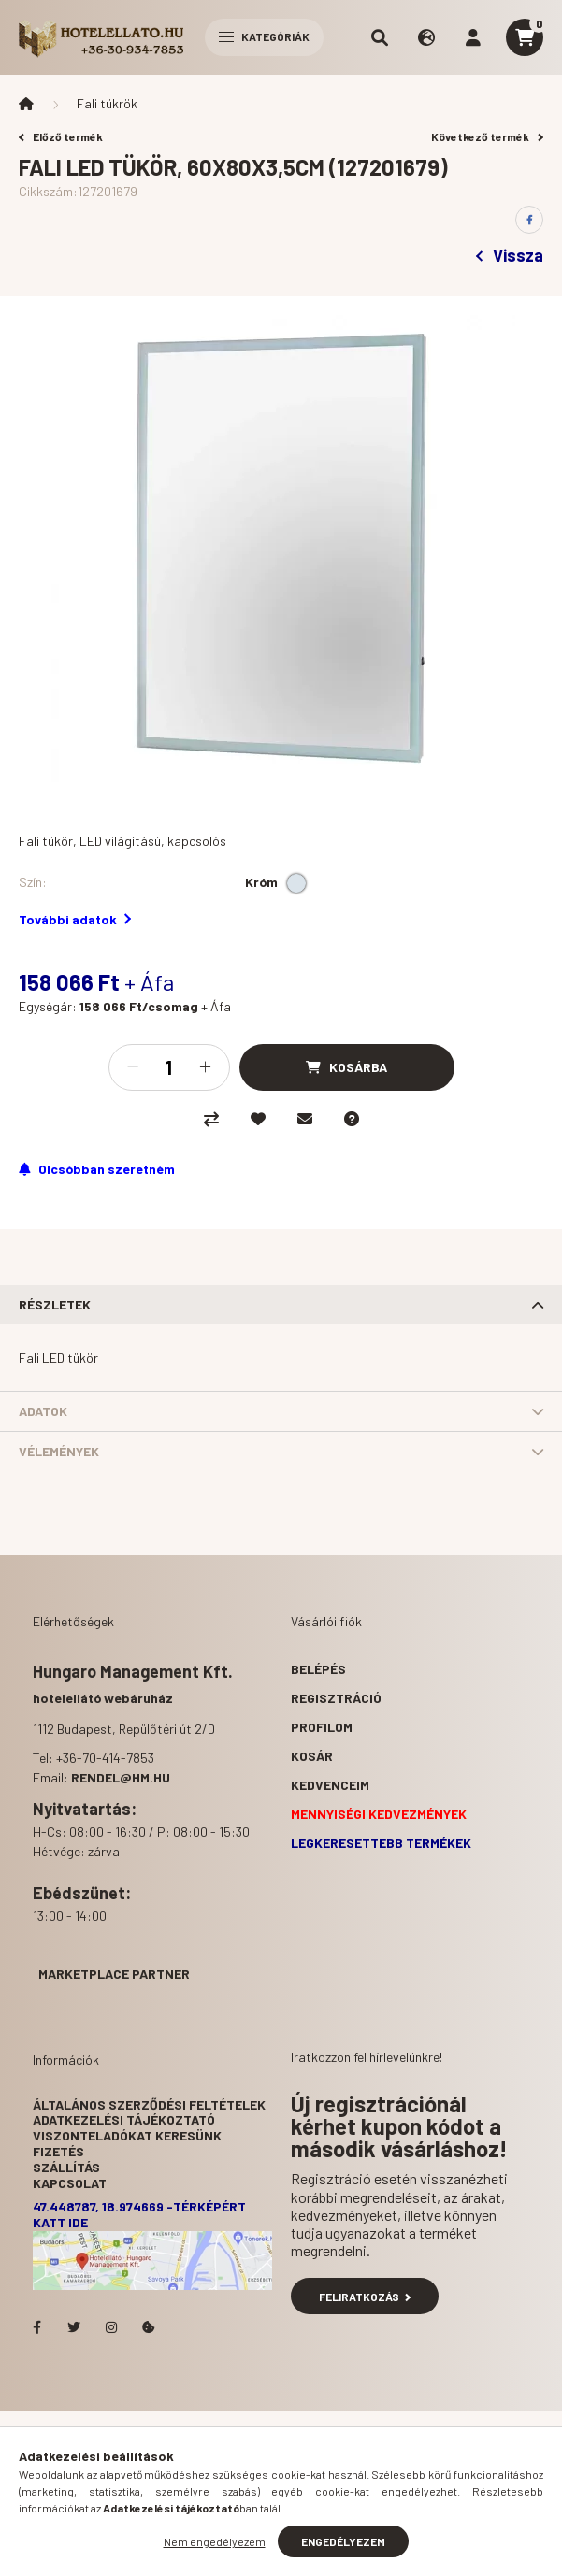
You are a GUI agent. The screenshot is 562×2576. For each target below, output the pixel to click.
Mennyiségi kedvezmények (379, 1814)
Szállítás (66, 2167)
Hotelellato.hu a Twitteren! (74, 2327)
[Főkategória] (26, 103)
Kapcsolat (70, 2183)
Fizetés (58, 2151)
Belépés (318, 1669)
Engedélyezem (343, 2541)
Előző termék (61, 136)
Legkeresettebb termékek (381, 1843)
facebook (36, 2327)
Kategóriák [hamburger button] (264, 36)
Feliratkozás (365, 2296)
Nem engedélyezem (215, 2541)
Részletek (55, 1304)
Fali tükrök (107, 103)
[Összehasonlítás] (211, 1119)
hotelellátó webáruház (103, 1698)
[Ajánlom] (305, 1119)
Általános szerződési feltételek (149, 2104)
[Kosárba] (346, 1067)
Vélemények (59, 1451)
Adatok (43, 1411)
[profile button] (473, 37)
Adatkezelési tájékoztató (124, 2119)
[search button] (379, 37)
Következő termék (487, 136)
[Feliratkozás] (97, 1169)
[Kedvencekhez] (258, 1119)
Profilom (322, 1727)
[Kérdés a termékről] (351, 1119)
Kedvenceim (330, 1785)
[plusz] (206, 1067)
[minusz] (133, 1067)
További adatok (75, 919)
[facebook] (529, 220)
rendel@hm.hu (120, 1777)
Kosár (312, 1756)
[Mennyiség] (169, 1067)
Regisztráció (336, 1698)
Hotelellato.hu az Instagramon (111, 2327)
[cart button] (524, 37)
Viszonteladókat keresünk (127, 2135)
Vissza (509, 255)
